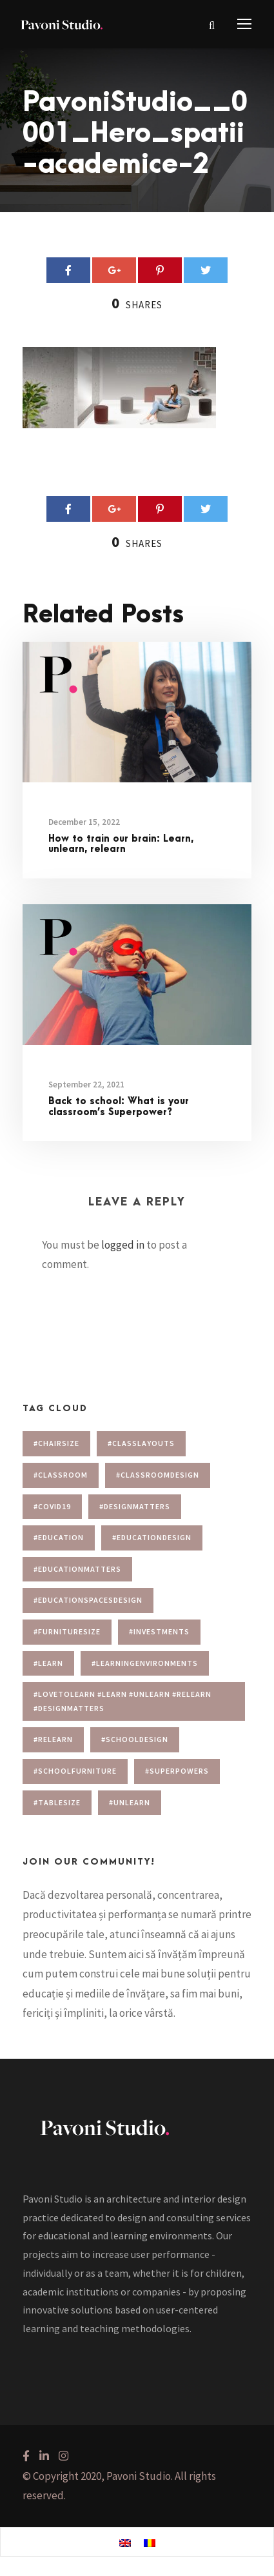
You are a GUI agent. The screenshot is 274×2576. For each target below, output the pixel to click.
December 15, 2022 (84, 822)
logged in (122, 1245)
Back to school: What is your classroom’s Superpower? (118, 1107)
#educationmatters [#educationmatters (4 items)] (77, 1569)
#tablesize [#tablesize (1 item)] (57, 1802)
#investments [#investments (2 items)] (159, 1631)
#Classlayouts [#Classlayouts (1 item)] (141, 1443)
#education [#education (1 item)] (59, 1537)
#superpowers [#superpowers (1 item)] (177, 1771)
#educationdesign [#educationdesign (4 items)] (151, 1537)
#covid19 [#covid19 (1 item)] (52, 1506)
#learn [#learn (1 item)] (48, 1663)
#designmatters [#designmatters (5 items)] (134, 1506)
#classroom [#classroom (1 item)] (61, 1475)
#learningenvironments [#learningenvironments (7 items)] (145, 1663)
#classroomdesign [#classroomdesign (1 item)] (157, 1475)
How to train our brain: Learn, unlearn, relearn (120, 844)
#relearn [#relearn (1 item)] (53, 1739)
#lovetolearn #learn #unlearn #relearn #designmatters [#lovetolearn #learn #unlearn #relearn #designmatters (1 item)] (122, 1701)
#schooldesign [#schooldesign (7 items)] (134, 1739)
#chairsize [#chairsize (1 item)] (56, 1443)
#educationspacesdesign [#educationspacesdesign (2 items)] (88, 1600)
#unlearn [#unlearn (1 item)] (129, 1802)
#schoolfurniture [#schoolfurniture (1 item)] (75, 1771)
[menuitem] (125, 2542)
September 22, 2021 (86, 1084)
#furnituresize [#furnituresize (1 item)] (67, 1631)
